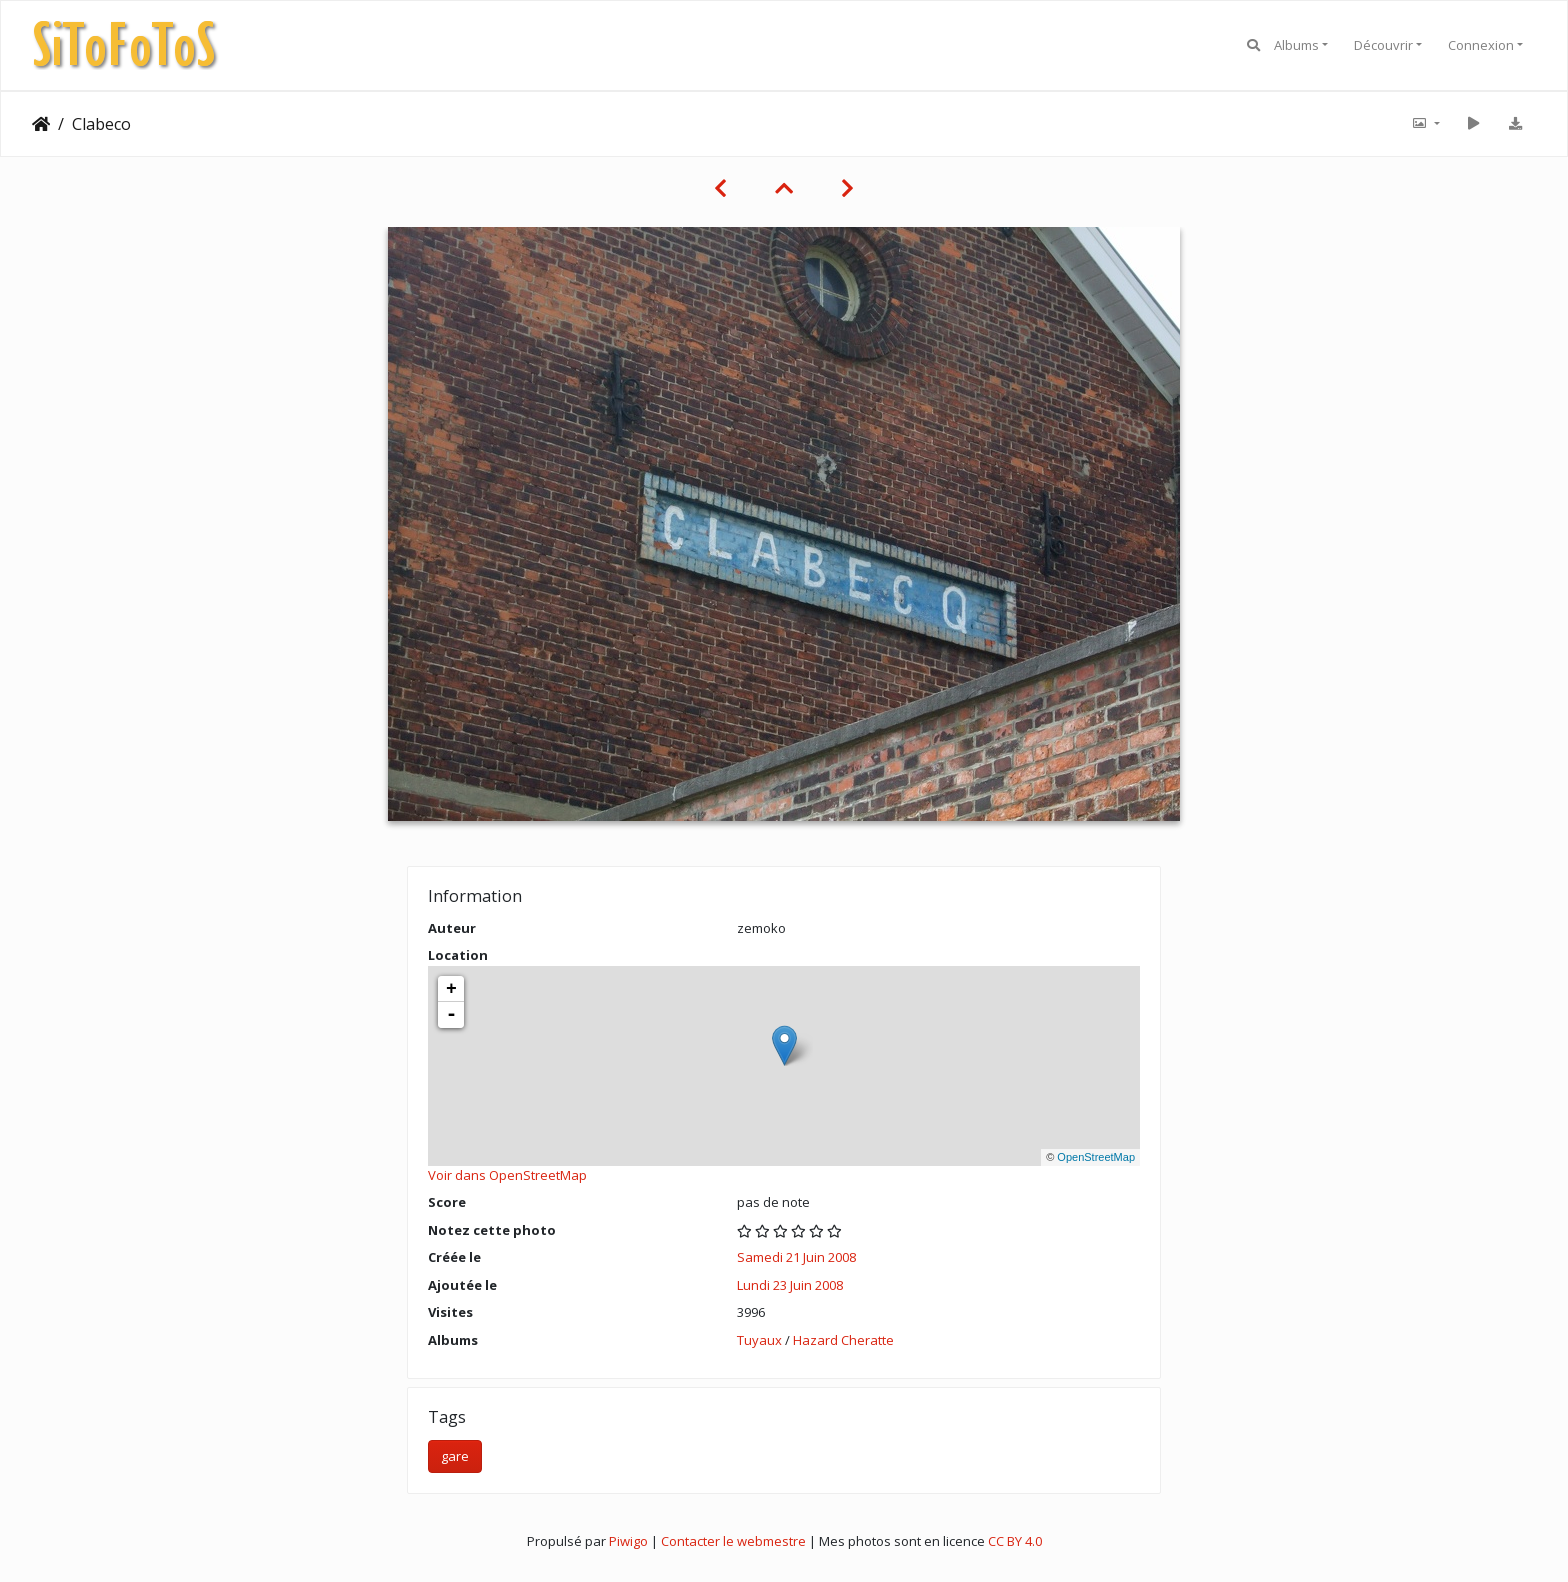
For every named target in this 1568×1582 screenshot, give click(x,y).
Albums (1296, 45)
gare (455, 1456)
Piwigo (628, 1541)
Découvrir (1383, 45)
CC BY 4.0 (1015, 1541)
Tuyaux (759, 1340)
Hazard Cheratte (843, 1340)
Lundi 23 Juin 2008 (790, 1285)
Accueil (41, 124)
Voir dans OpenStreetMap (507, 1175)
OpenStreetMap (1096, 1157)
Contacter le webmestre (733, 1541)
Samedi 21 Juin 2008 (796, 1257)
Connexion (1481, 45)
